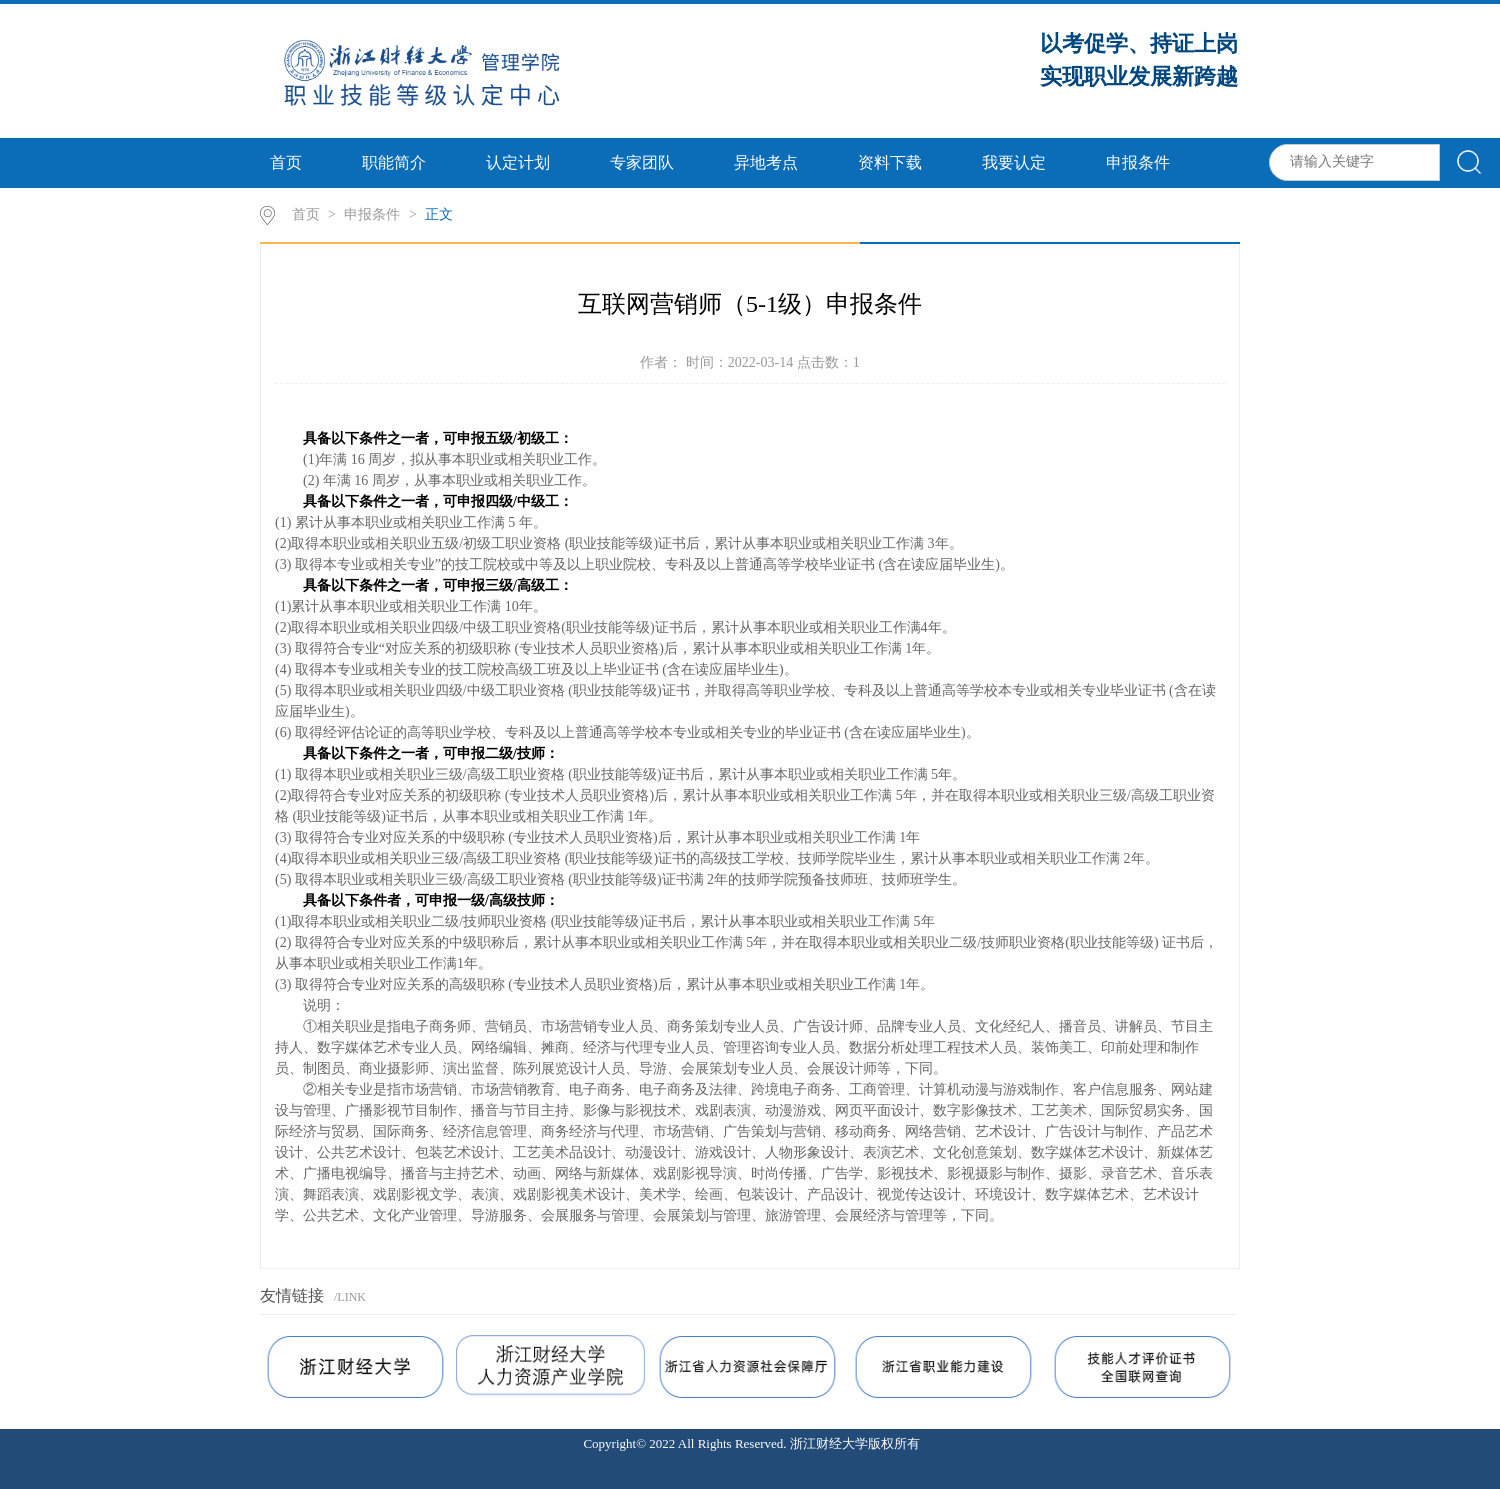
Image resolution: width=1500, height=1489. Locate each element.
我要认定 (1014, 162)
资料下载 (890, 162)
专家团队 (642, 162)
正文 (439, 214)
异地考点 (766, 162)
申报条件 (1138, 162)
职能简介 (394, 162)
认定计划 (518, 162)
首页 (286, 162)
